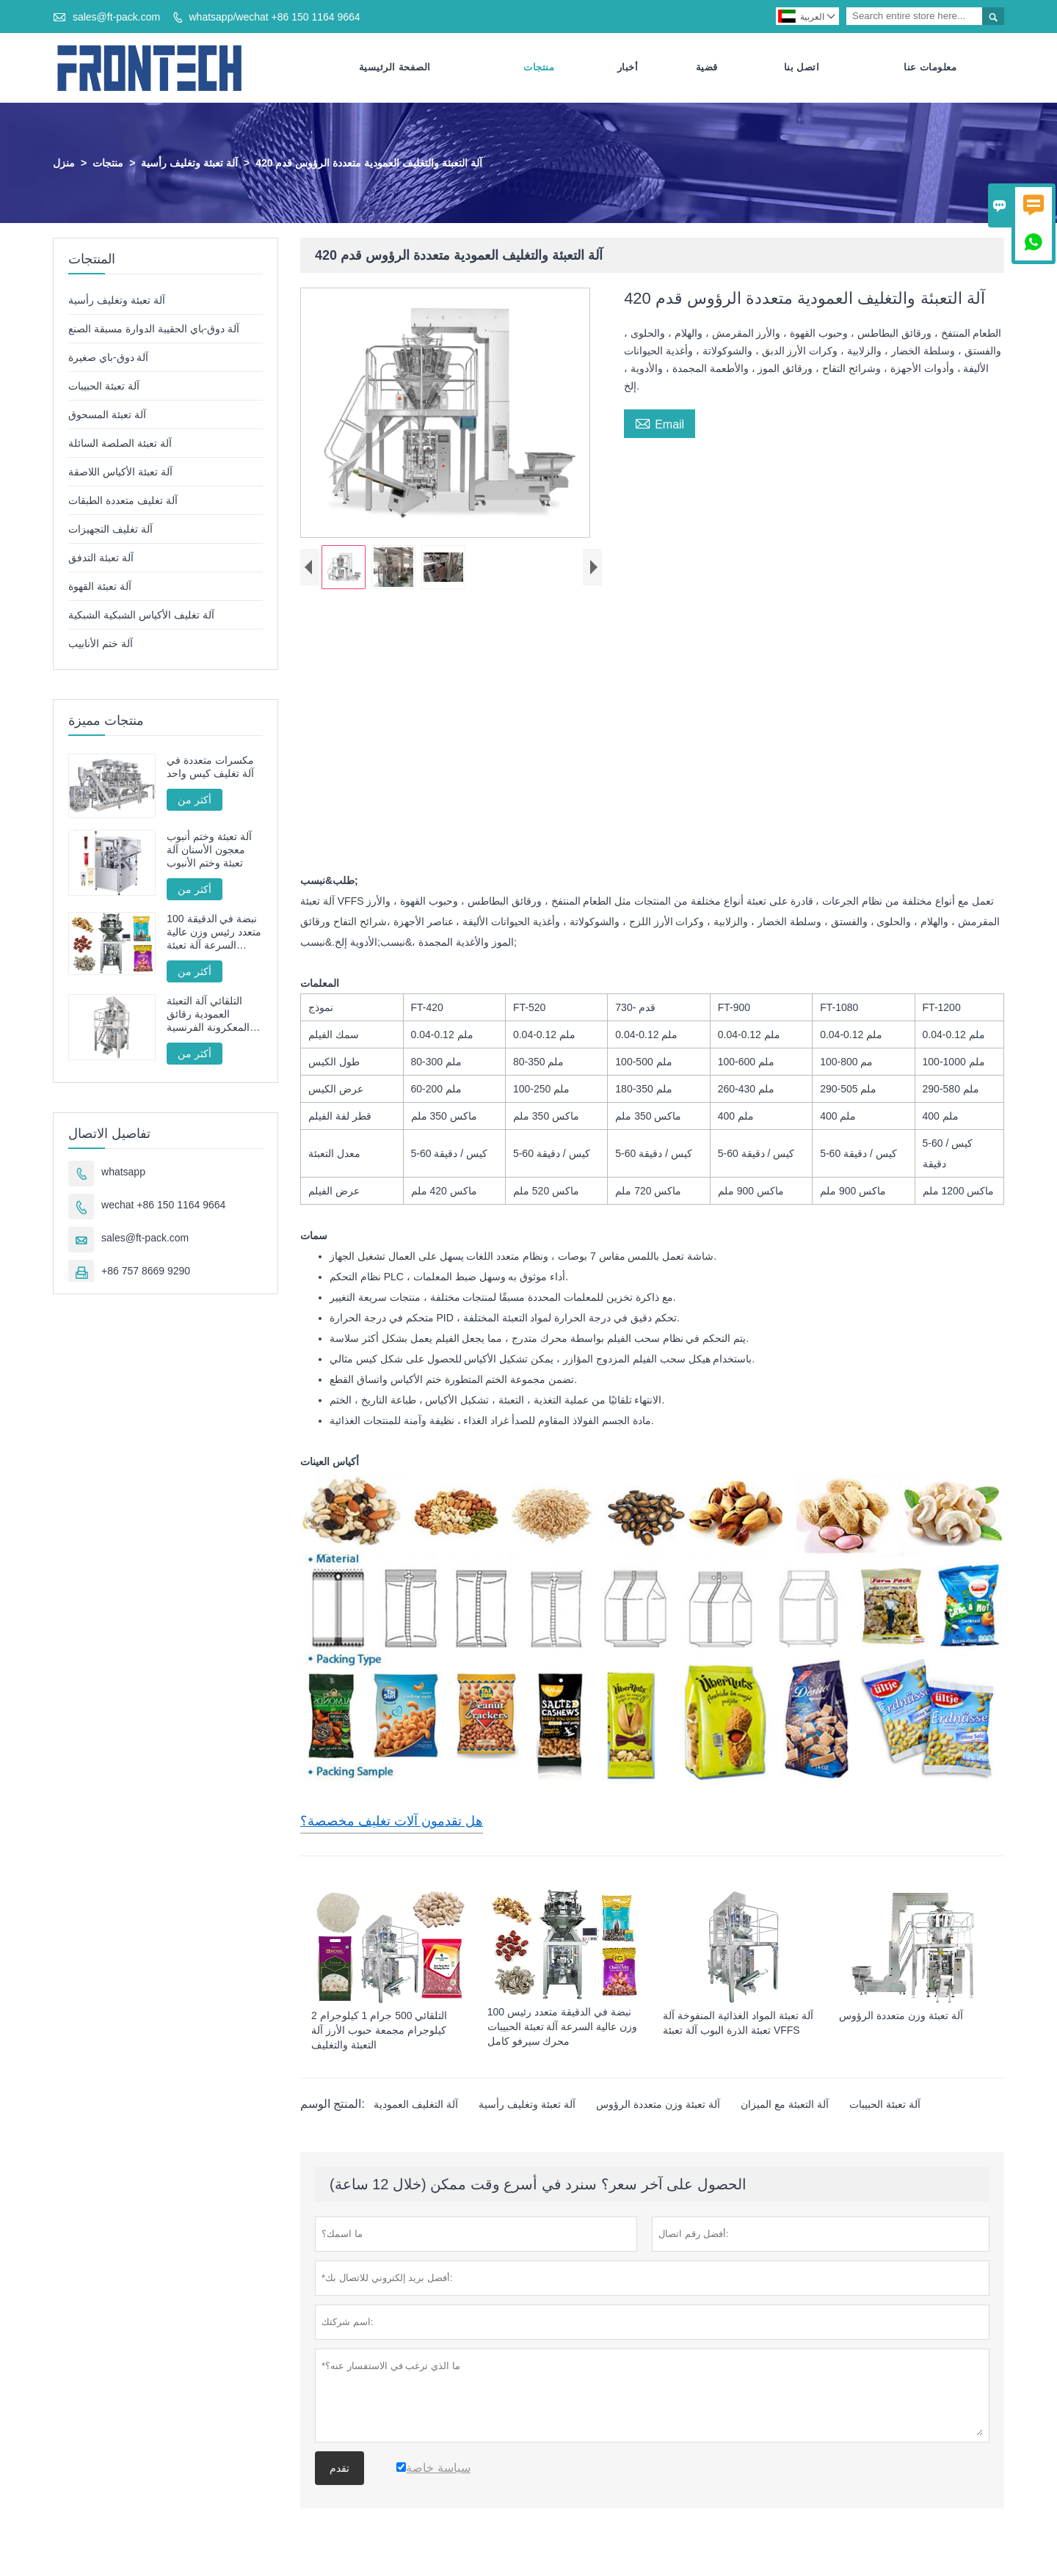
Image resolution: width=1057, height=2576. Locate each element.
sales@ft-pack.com (116, 17)
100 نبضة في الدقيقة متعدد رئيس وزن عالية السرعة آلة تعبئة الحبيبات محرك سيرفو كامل (214, 932)
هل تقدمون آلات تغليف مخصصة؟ (391, 1821)
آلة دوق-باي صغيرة (108, 358)
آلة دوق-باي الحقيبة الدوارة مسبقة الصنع (153, 329)
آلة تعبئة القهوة (99, 587)
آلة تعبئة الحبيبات (884, 2106)
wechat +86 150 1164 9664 (163, 1205)
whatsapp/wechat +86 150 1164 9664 (274, 17)
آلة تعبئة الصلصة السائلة (120, 444)
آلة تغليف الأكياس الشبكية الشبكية (141, 615)
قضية (707, 67)
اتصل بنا (802, 67)
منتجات (538, 67)
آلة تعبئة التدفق (101, 558)
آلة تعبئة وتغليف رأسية (189, 163)
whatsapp (123, 1172)
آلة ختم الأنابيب (100, 644)
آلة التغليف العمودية (416, 2106)
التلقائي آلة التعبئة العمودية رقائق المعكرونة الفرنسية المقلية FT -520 (208, 1015)
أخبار (628, 67)
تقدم (339, 2469)
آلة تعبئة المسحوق (107, 415)
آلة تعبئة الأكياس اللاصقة (120, 472)
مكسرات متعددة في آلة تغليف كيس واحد (210, 767)
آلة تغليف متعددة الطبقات (123, 501)
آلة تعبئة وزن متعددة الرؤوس (658, 2106)
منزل (64, 163)
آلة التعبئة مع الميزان (785, 2106)
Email (659, 423)
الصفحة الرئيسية (395, 67)
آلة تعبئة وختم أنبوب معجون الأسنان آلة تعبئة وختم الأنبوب (209, 850)
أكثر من (194, 800)
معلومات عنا (930, 67)
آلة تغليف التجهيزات (110, 530)
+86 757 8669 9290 (145, 1271)
